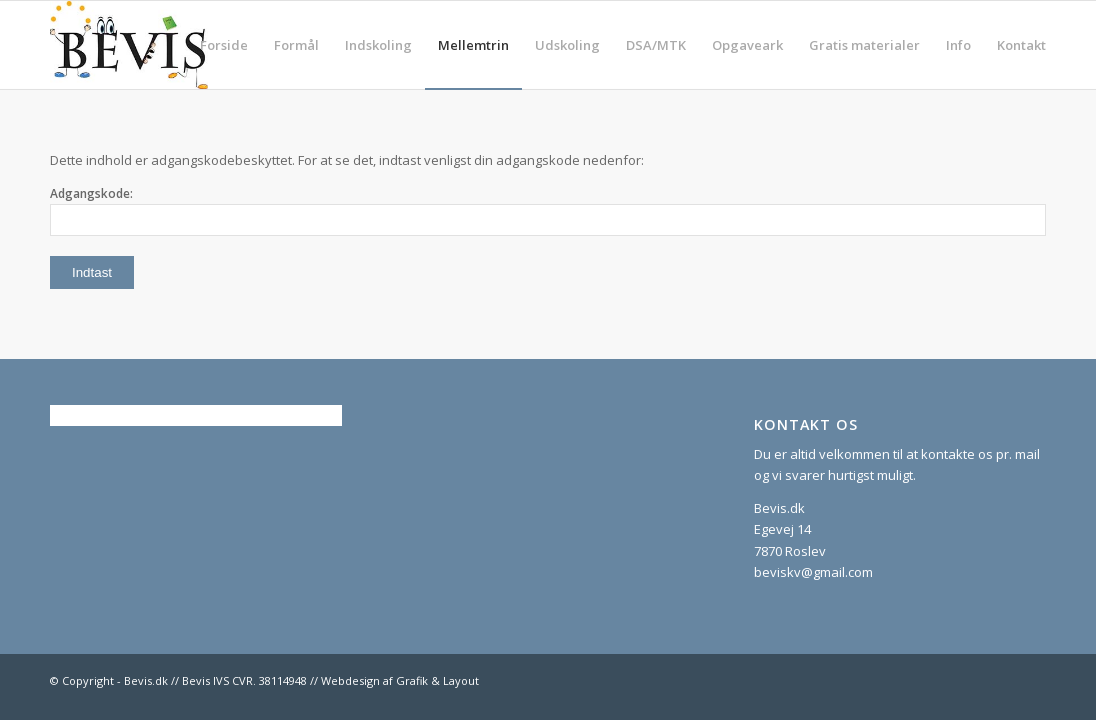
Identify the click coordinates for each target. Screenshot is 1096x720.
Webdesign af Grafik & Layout (400, 680)
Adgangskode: (548, 210)
